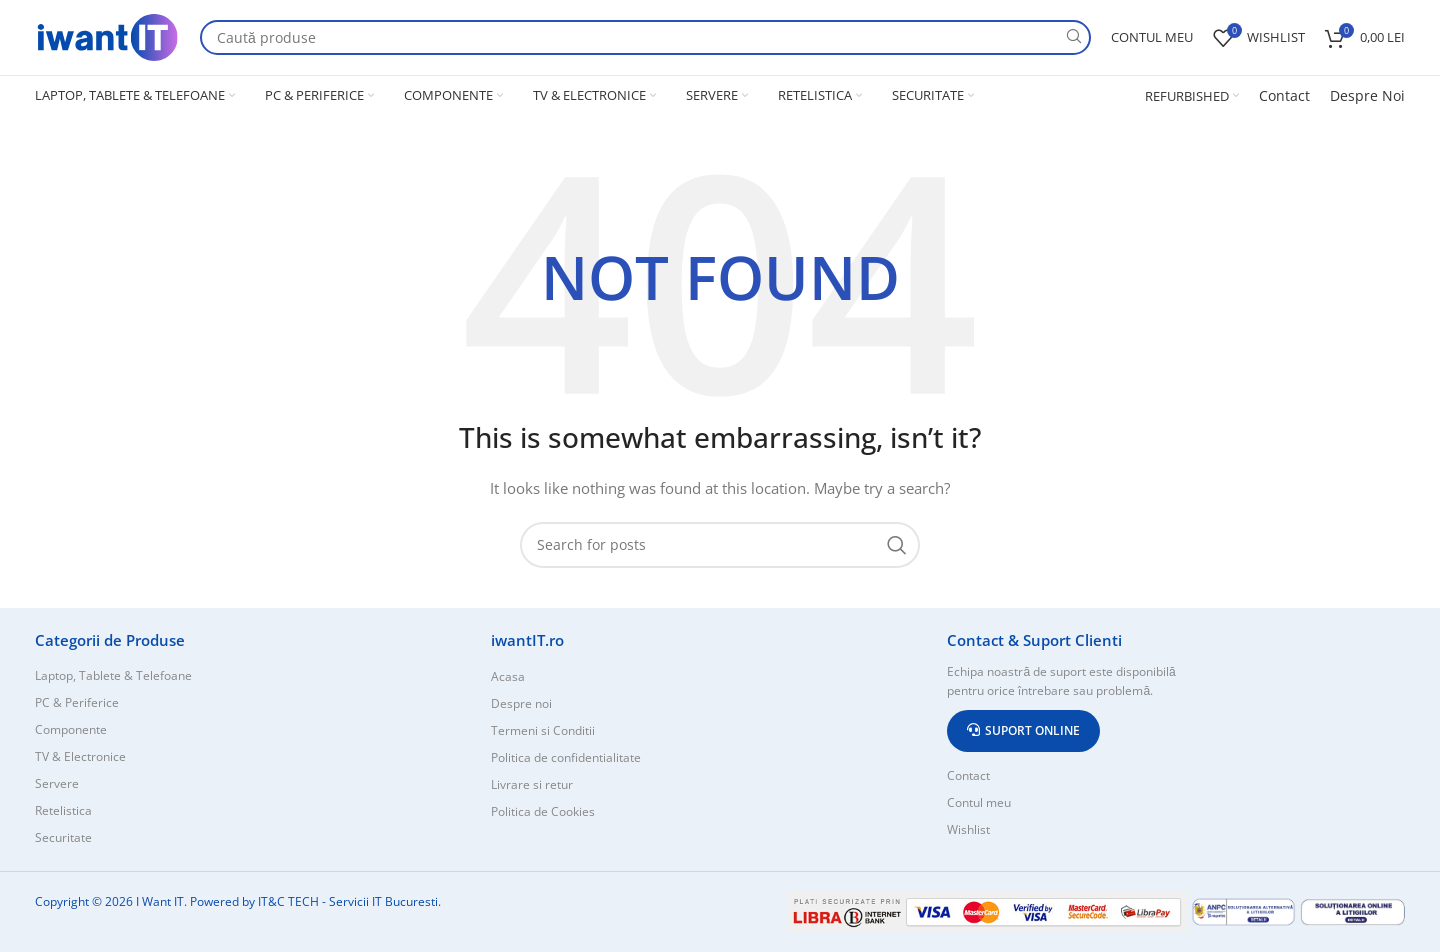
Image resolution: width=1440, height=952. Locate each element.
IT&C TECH (288, 901)
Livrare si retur (532, 784)
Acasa (508, 676)
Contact (1284, 95)
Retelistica (63, 810)
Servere (57, 783)
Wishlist (968, 829)
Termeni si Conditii (543, 730)
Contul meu (979, 802)
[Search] (645, 37)
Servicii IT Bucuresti (383, 901)
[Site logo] (107, 35)
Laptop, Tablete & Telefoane (113, 675)
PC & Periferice (77, 702)
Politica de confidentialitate (566, 757)
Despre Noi (1367, 95)
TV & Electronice (80, 756)
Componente (71, 729)
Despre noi (521, 703)
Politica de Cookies (543, 811)
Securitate (63, 837)
